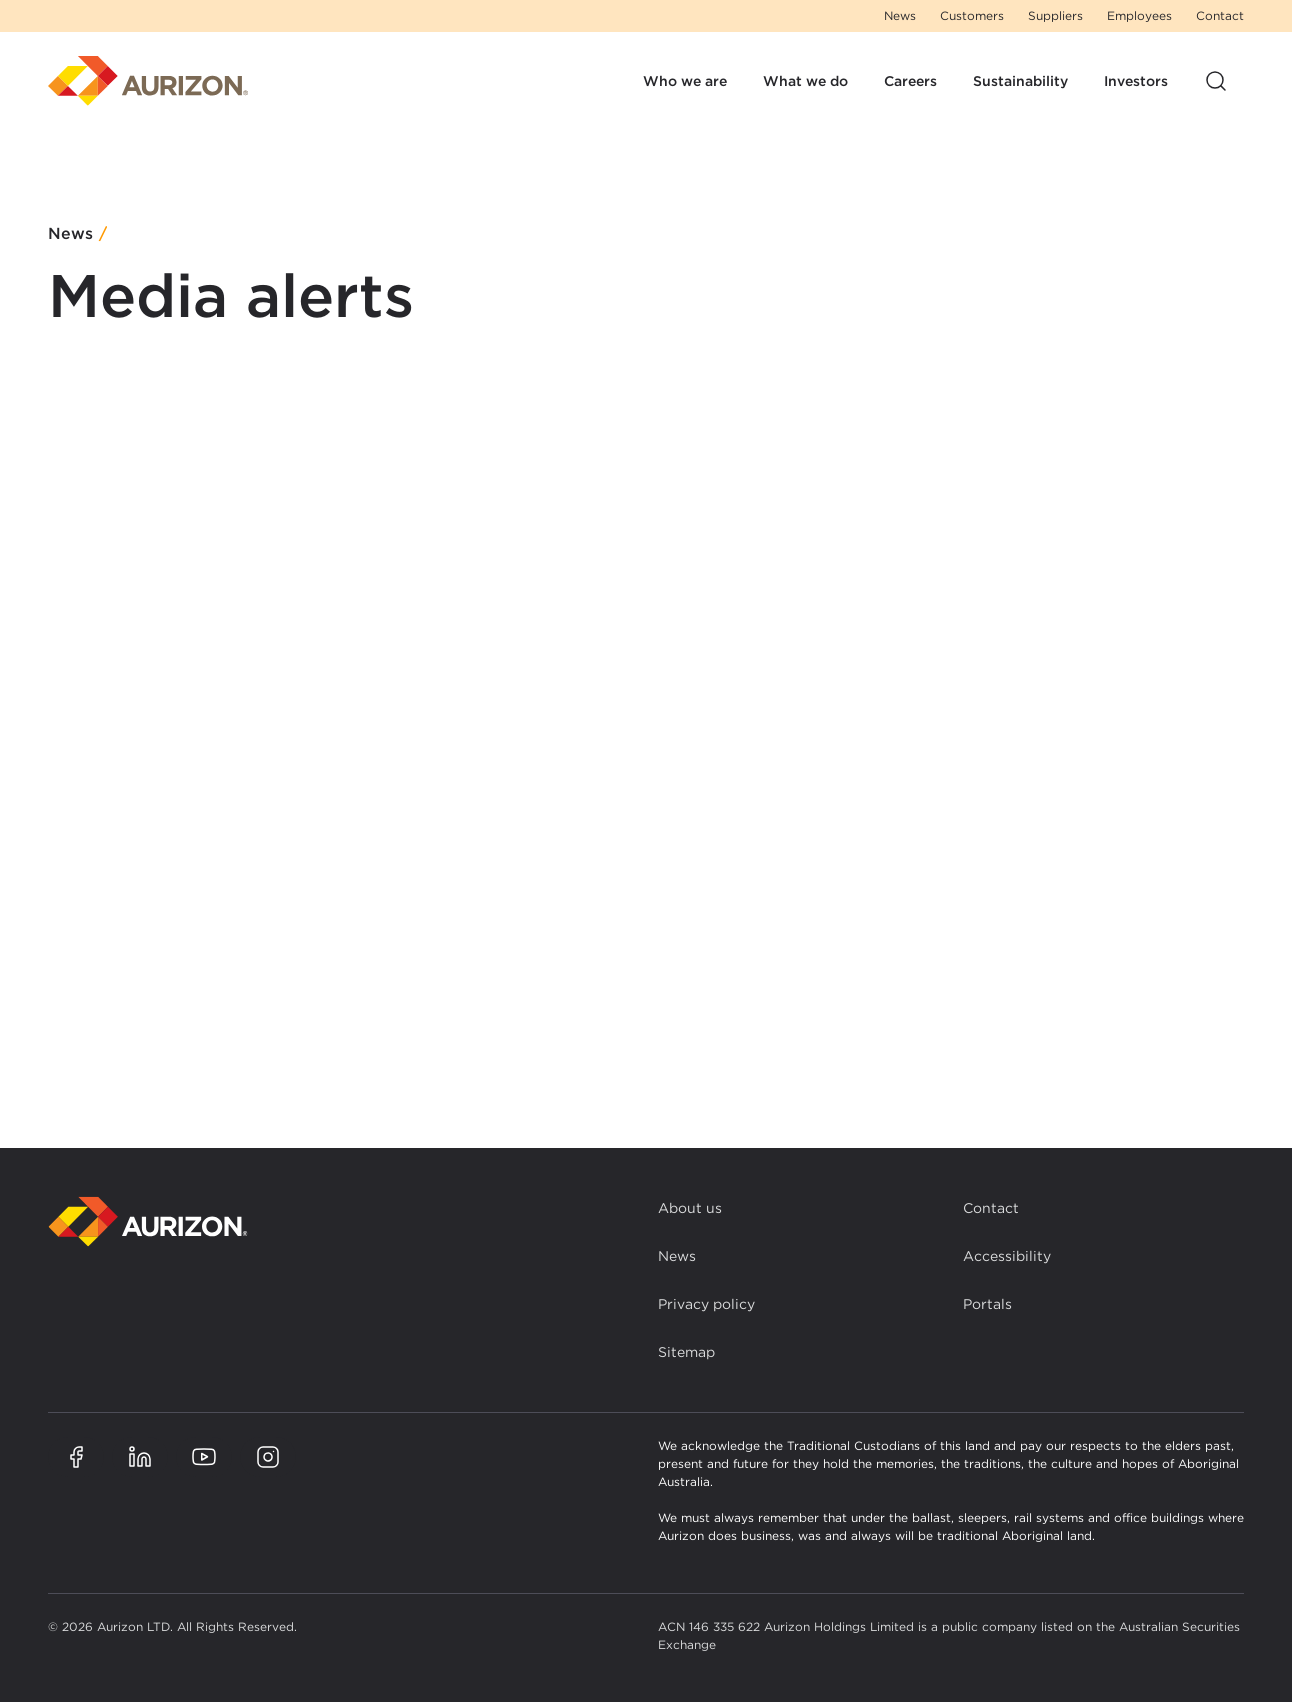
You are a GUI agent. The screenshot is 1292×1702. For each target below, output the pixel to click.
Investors (1136, 81)
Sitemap (686, 1352)
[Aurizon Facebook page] (76, 1457)
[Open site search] (1216, 81)
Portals (987, 1304)
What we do (805, 81)
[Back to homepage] (148, 1221)
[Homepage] (148, 81)
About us (690, 1208)
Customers (972, 15)
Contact (1220, 15)
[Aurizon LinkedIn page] (140, 1457)
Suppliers (1055, 15)
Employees (1139, 15)
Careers (910, 81)
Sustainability (1020, 81)
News (900, 15)
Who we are (685, 81)
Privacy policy (706, 1304)
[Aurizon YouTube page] (204, 1457)
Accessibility (1007, 1256)
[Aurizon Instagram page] (268, 1457)
